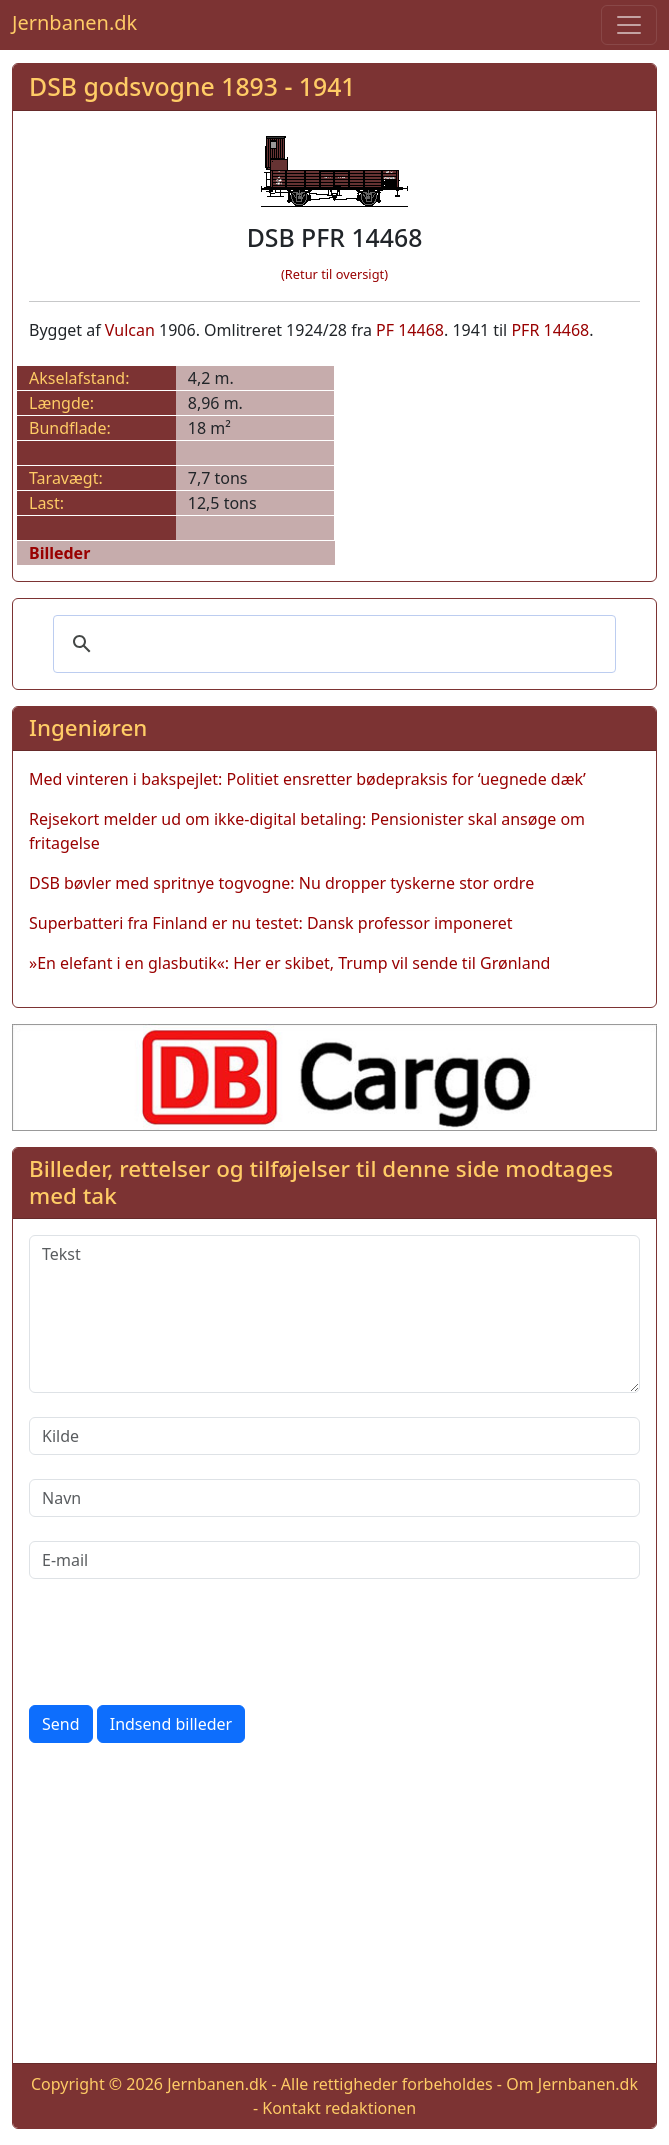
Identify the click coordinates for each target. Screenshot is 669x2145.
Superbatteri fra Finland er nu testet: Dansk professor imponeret (271, 923)
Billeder (59, 553)
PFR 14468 (550, 330)
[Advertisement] (334, 1907)
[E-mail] (334, 1560)
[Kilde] (334, 1436)
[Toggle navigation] (629, 25)
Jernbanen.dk (74, 22)
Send (61, 1724)
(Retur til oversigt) (334, 274)
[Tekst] (334, 1314)
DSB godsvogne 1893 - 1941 (192, 86)
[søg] (331, 644)
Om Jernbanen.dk (572, 2084)
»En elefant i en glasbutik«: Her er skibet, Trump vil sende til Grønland (289, 963)
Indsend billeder (171, 1724)
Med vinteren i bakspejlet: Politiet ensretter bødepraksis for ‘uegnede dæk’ (307, 779)
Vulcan (130, 330)
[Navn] (334, 1498)
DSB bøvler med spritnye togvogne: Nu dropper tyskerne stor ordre (281, 883)
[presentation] (181, 1642)
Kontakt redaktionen (339, 2108)
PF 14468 (410, 330)
